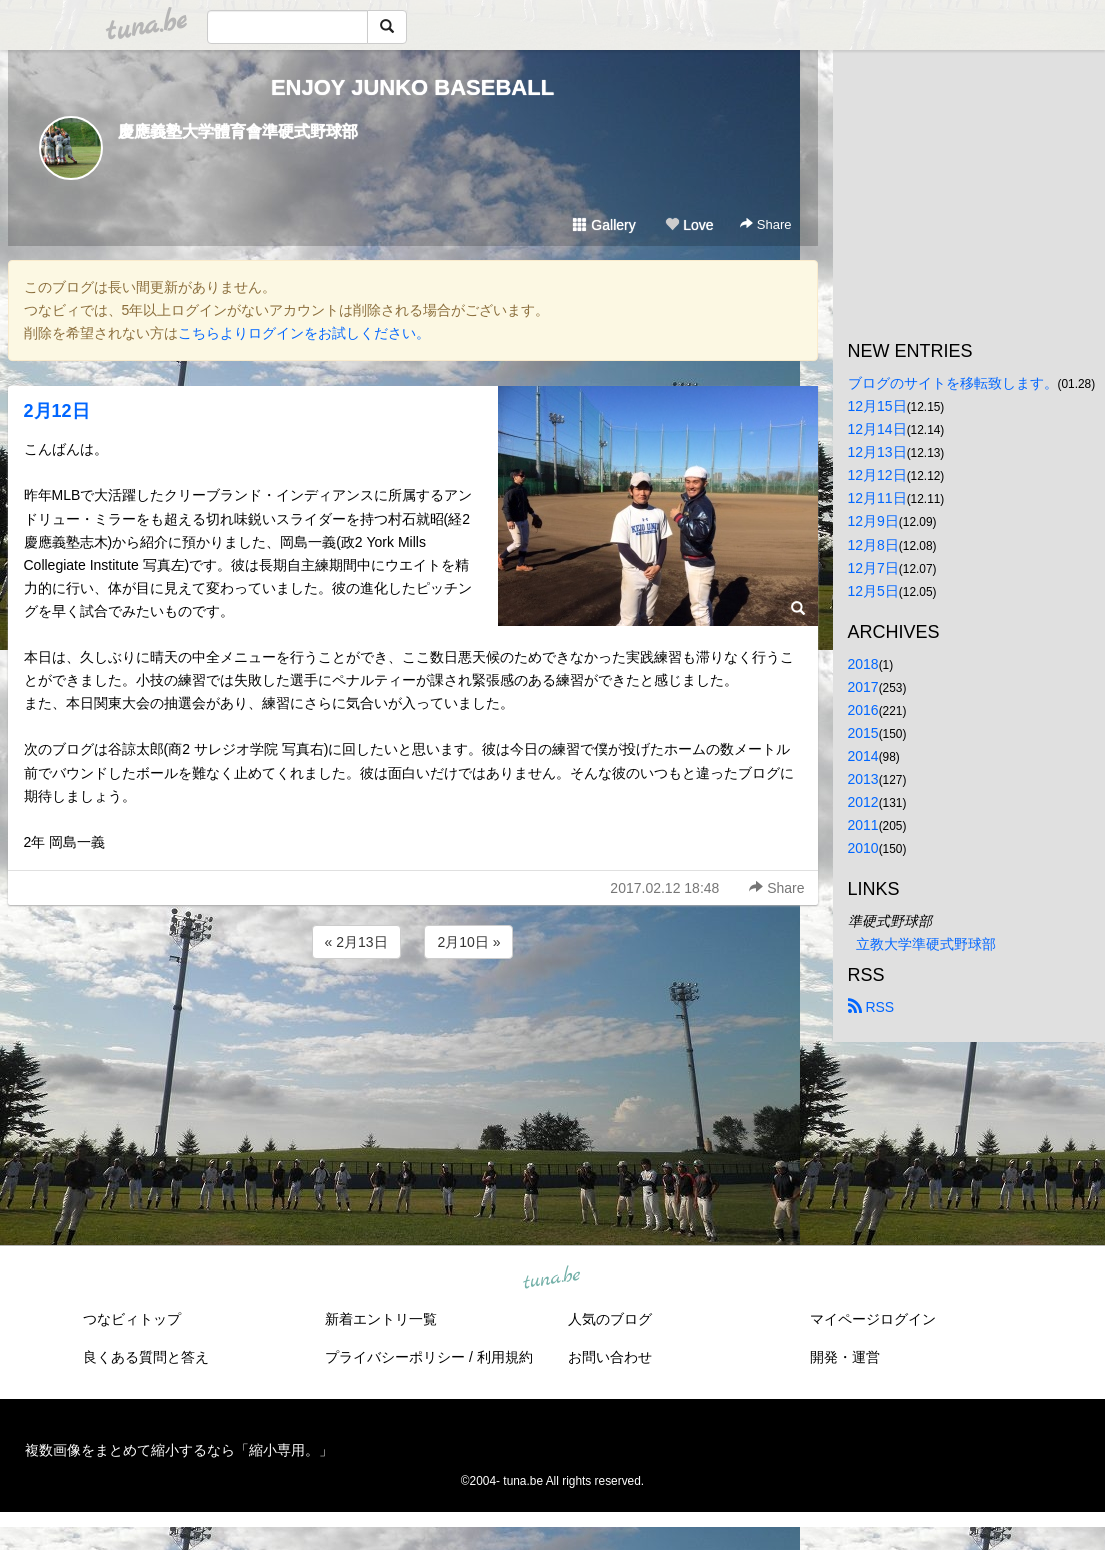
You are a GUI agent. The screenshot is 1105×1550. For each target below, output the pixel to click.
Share (765, 224)
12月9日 (873, 521)
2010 (863, 848)
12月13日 (877, 452)
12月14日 (877, 429)
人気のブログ (610, 1319)
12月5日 (873, 591)
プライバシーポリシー (395, 1357)
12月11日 (877, 498)
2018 (863, 664)
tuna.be (552, 1279)
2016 (863, 710)
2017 (863, 687)
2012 (863, 802)
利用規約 (505, 1357)
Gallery (604, 225)
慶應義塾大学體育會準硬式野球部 (238, 131)
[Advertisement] (413, 1017)
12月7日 (873, 568)
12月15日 (877, 406)
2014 (863, 756)
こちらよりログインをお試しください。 (304, 333)
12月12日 (877, 475)
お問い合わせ (610, 1357)
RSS (871, 1007)
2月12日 (57, 411)
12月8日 (873, 545)
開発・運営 (845, 1357)
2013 (863, 779)
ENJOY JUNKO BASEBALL (412, 87)
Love (689, 225)
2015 (863, 733)
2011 (863, 825)
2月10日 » (468, 942)
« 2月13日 (356, 942)
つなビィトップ (132, 1319)
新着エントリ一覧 (381, 1319)
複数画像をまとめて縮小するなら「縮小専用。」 (179, 1450)
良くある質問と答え (146, 1357)
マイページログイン (873, 1319)
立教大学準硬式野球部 (926, 944)
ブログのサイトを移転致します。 (953, 383)
